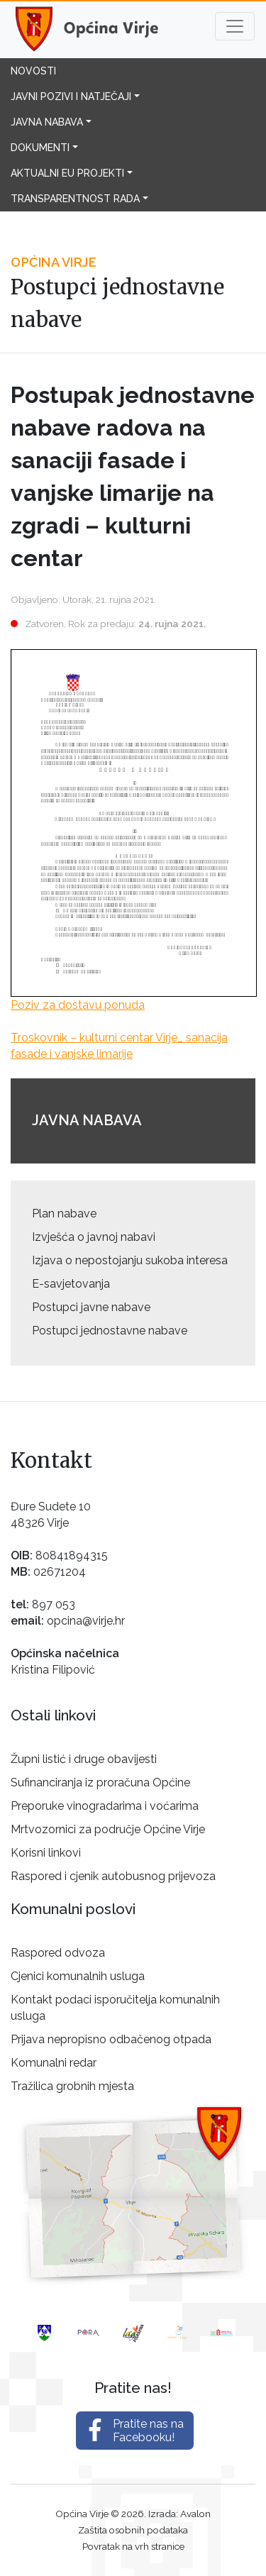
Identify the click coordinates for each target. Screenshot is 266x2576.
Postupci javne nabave (91, 1307)
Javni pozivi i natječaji (71, 96)
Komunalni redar (53, 2062)
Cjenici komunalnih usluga (78, 1976)
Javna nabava (47, 122)
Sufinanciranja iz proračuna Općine (100, 1782)
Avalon (195, 2513)
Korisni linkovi (46, 1852)
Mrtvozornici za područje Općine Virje (108, 1829)
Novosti (33, 71)
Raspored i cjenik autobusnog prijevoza (113, 1876)
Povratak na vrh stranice (133, 2546)
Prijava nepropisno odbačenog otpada (111, 2039)
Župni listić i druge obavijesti (84, 1759)
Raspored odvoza (58, 1952)
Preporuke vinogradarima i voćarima (105, 1806)
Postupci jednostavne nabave (109, 1330)
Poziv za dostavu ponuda (78, 1005)
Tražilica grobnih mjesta (72, 2086)
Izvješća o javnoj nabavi (93, 1237)
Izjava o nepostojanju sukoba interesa (130, 1260)
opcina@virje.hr (86, 1620)
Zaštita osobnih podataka (133, 2530)
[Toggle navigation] (235, 26)
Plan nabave (64, 1213)
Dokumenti (40, 147)
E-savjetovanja (71, 1283)
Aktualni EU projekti (67, 173)
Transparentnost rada (75, 198)
